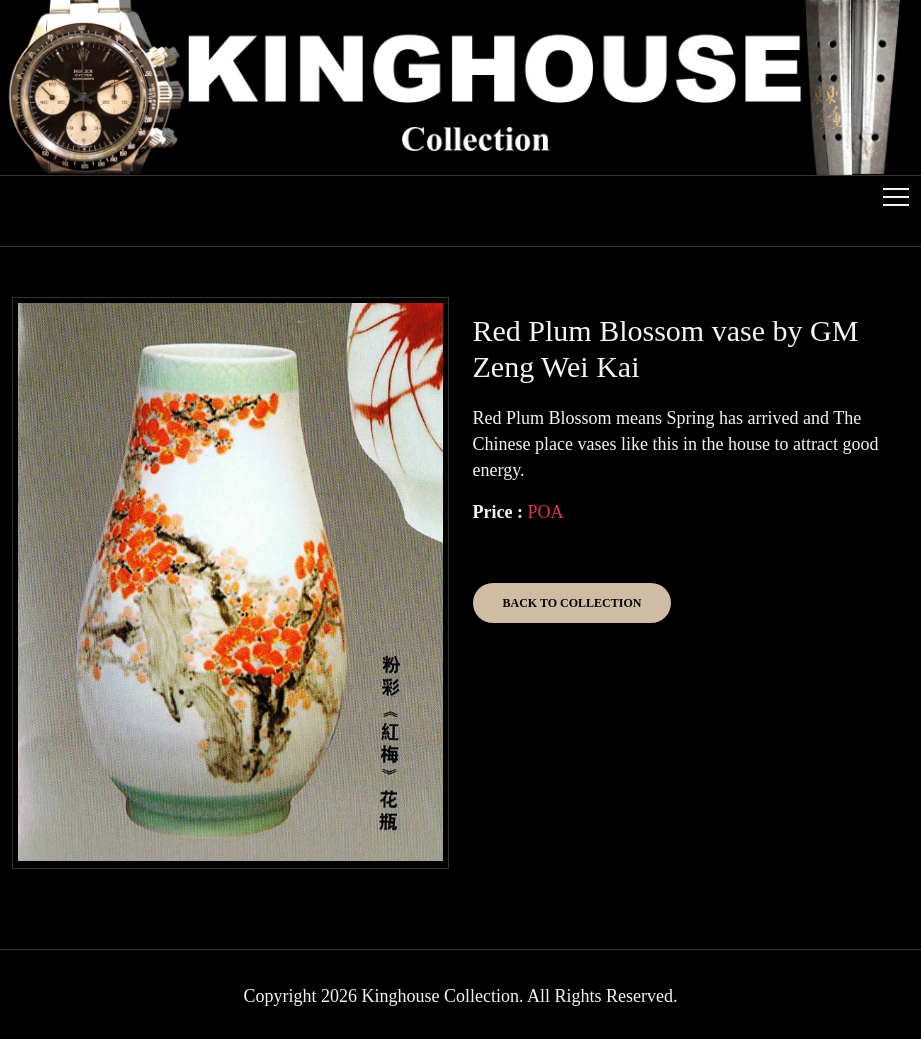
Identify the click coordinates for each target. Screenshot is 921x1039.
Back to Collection (572, 603)
